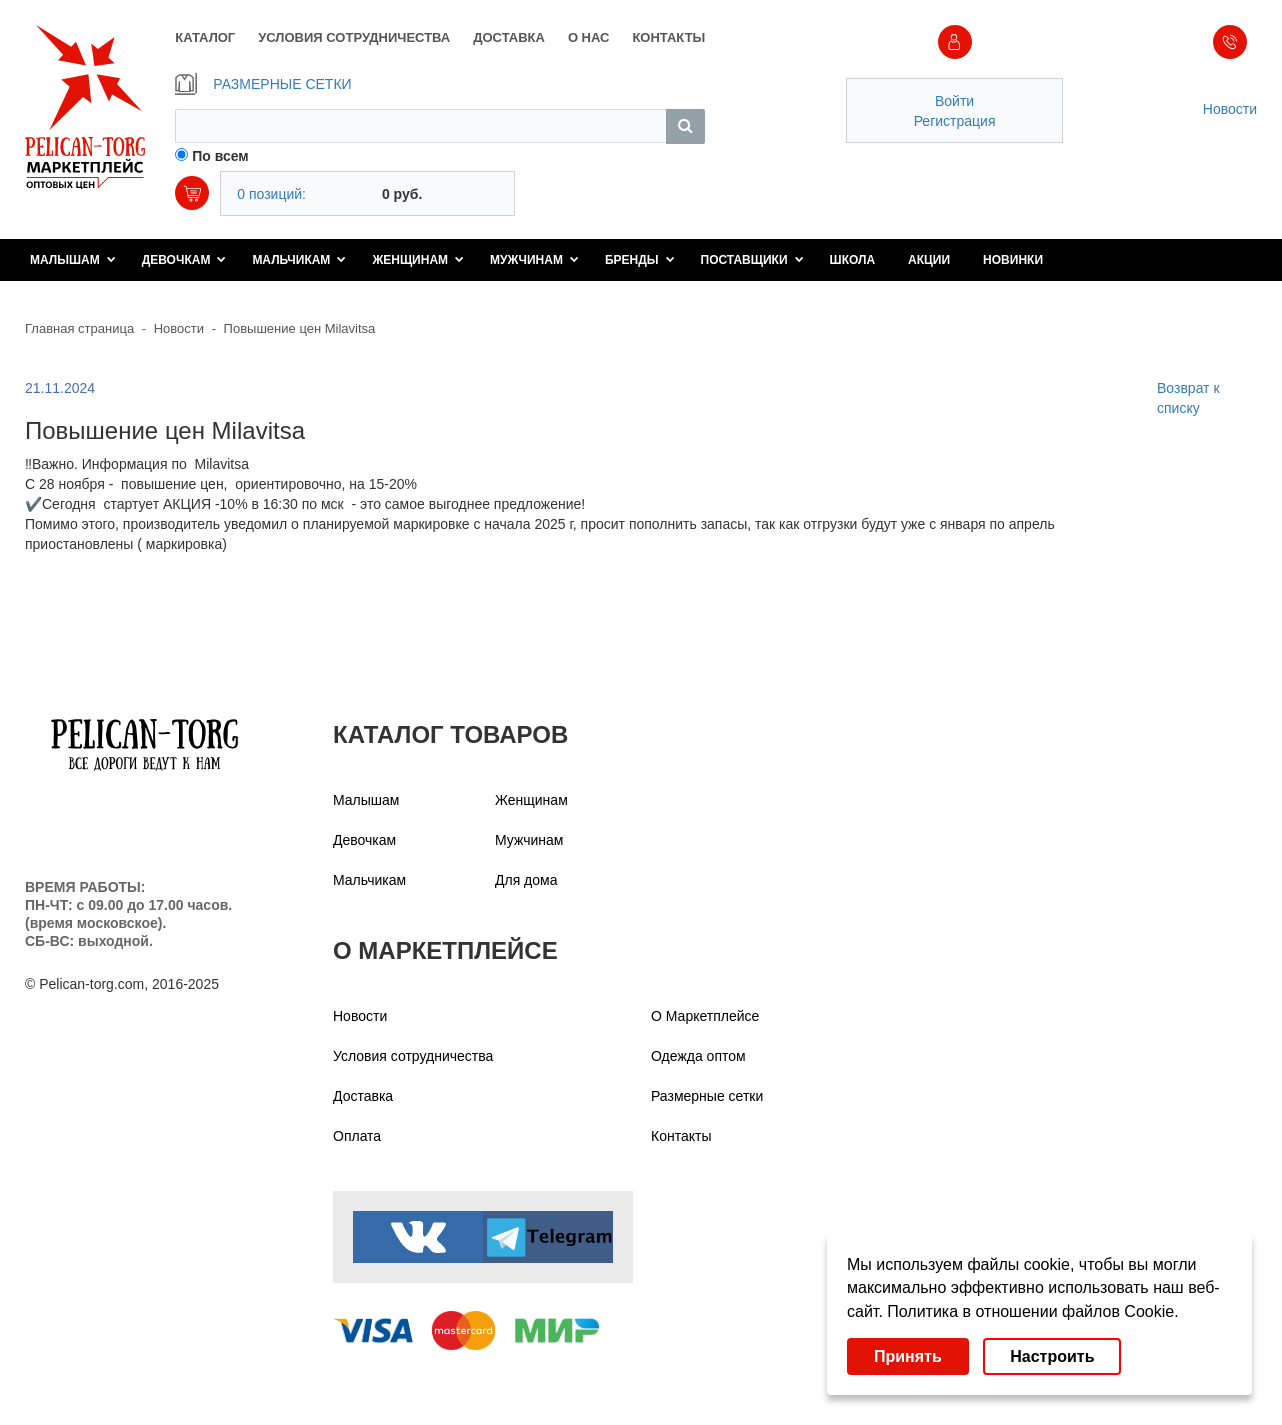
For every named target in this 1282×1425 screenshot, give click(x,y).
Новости (1230, 109)
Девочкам (184, 260)
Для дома (526, 880)
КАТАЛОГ (205, 37)
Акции (929, 260)
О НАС (589, 37)
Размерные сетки (707, 1096)
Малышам (73, 260)
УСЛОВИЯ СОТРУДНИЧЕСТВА (354, 37)
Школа (853, 260)
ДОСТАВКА (509, 37)
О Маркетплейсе (705, 1016)
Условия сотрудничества (413, 1056)
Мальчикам (299, 260)
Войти (954, 101)
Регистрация (955, 121)
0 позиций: (271, 194)
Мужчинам (534, 260)
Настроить (1052, 1356)
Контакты (681, 1136)
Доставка (363, 1096)
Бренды (640, 260)
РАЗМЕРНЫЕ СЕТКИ (263, 84)
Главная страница (79, 328)
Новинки (1013, 260)
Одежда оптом (698, 1056)
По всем (220, 156)
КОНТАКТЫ (668, 37)
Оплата (357, 1136)
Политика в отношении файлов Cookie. (1032, 1311)
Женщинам (418, 260)
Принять (908, 1356)
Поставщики (752, 260)
